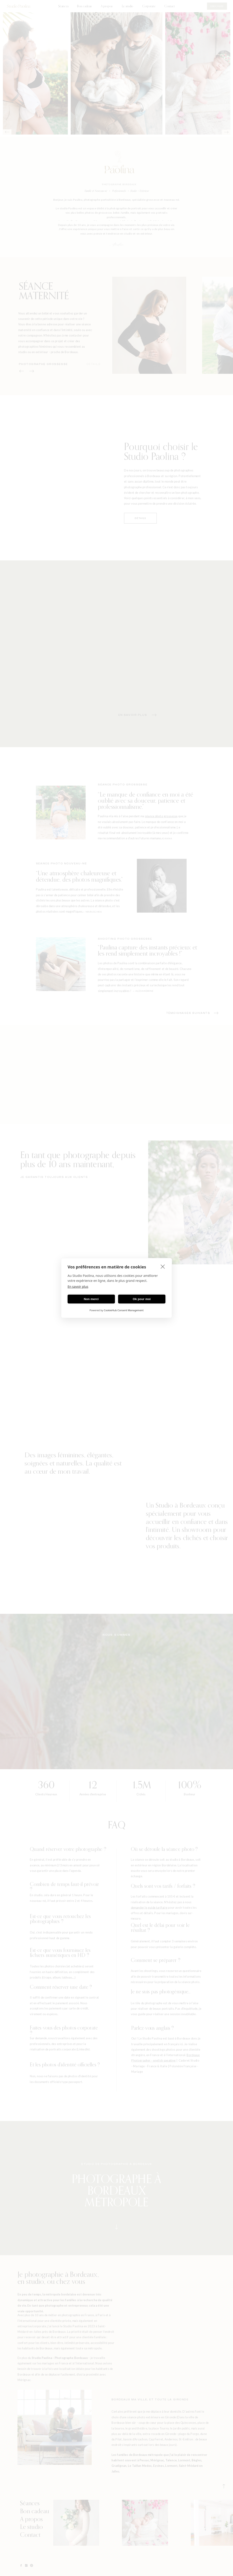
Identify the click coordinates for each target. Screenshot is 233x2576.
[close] (162, 1266)
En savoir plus (78, 1286)
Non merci (91, 1299)
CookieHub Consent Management (124, 1310)
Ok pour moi (142, 1299)
